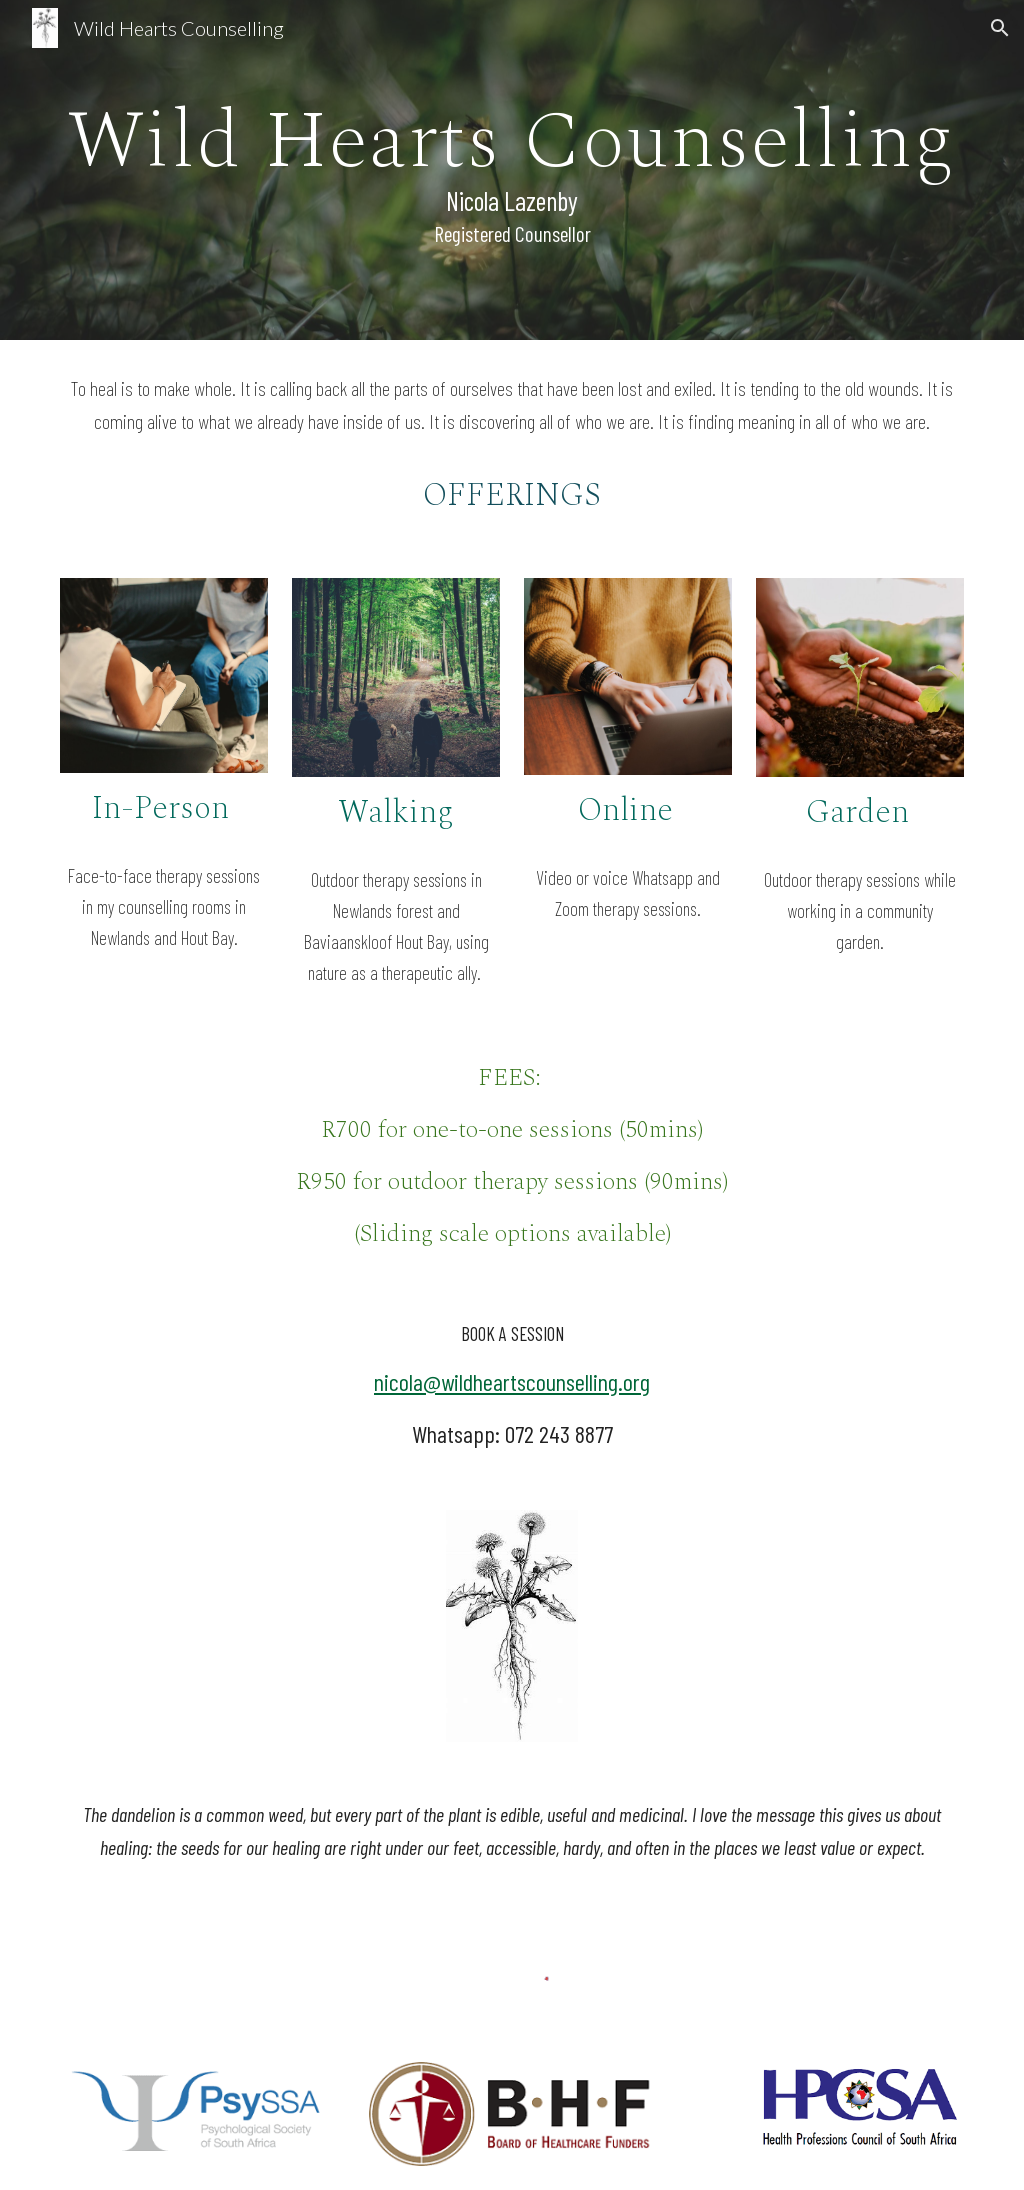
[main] (512, 169)
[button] (1000, 28)
